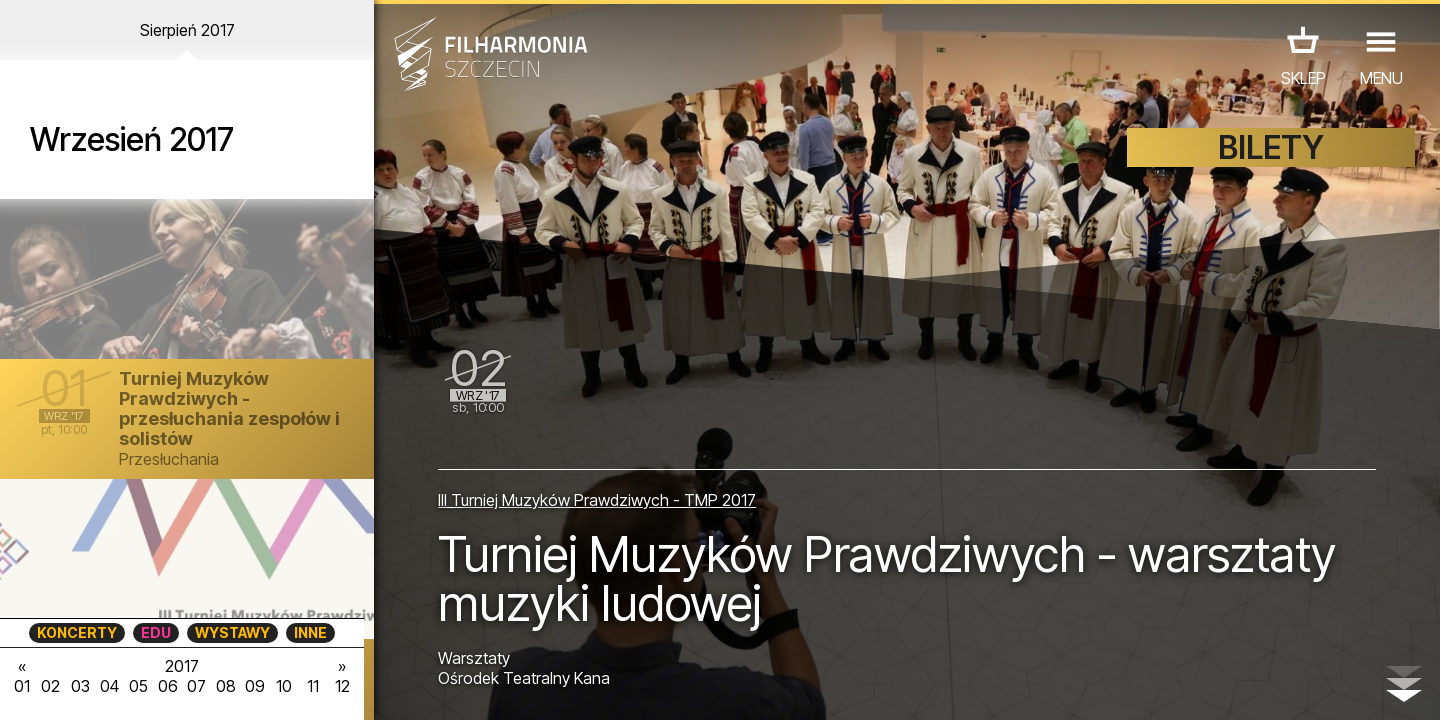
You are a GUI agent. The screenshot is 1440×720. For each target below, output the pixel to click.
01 (22, 686)
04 (109, 686)
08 (226, 686)
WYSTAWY (232, 632)
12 (342, 686)
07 (196, 686)
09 (255, 686)
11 (313, 686)
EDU (156, 632)
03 (80, 686)
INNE (310, 632)
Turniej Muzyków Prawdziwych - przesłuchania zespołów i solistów (229, 408)
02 (50, 686)
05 (138, 686)
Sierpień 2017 (187, 30)
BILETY (1271, 147)
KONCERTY (77, 632)
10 (284, 686)
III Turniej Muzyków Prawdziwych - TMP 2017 (597, 500)
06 (168, 686)
